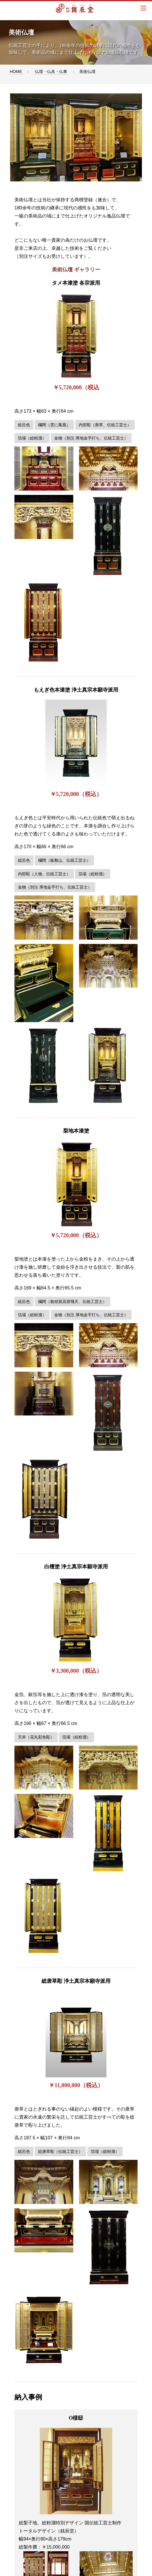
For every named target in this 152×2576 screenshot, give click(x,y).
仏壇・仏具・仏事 (51, 71)
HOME (16, 71)
